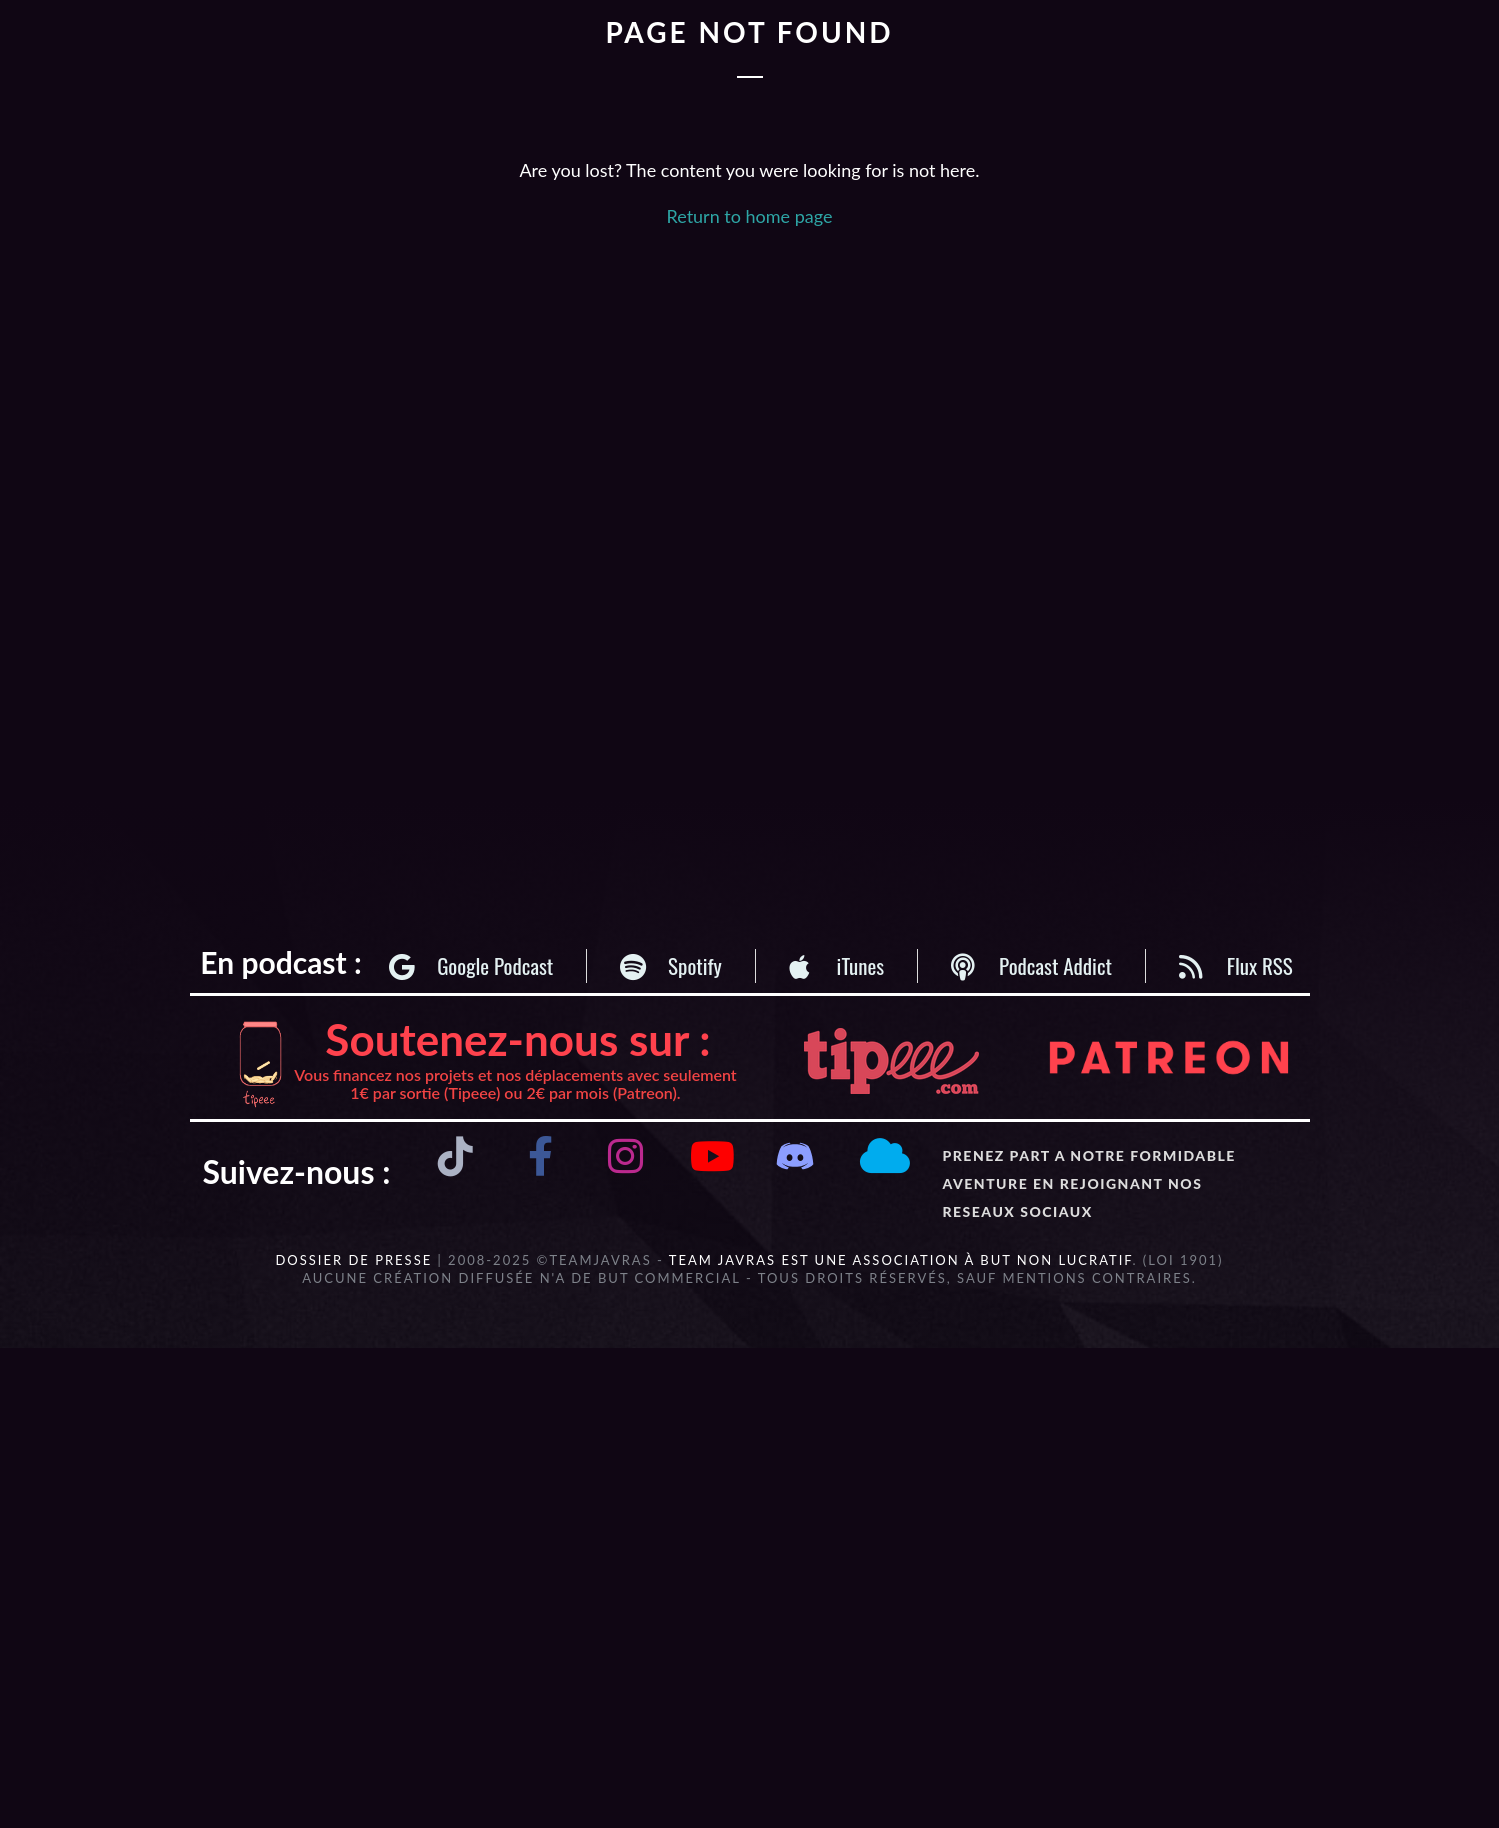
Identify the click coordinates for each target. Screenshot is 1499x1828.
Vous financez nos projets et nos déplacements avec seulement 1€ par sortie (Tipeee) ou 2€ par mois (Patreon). (515, 1083)
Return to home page (750, 216)
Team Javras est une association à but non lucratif (901, 1260)
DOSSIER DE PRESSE (353, 1260)
